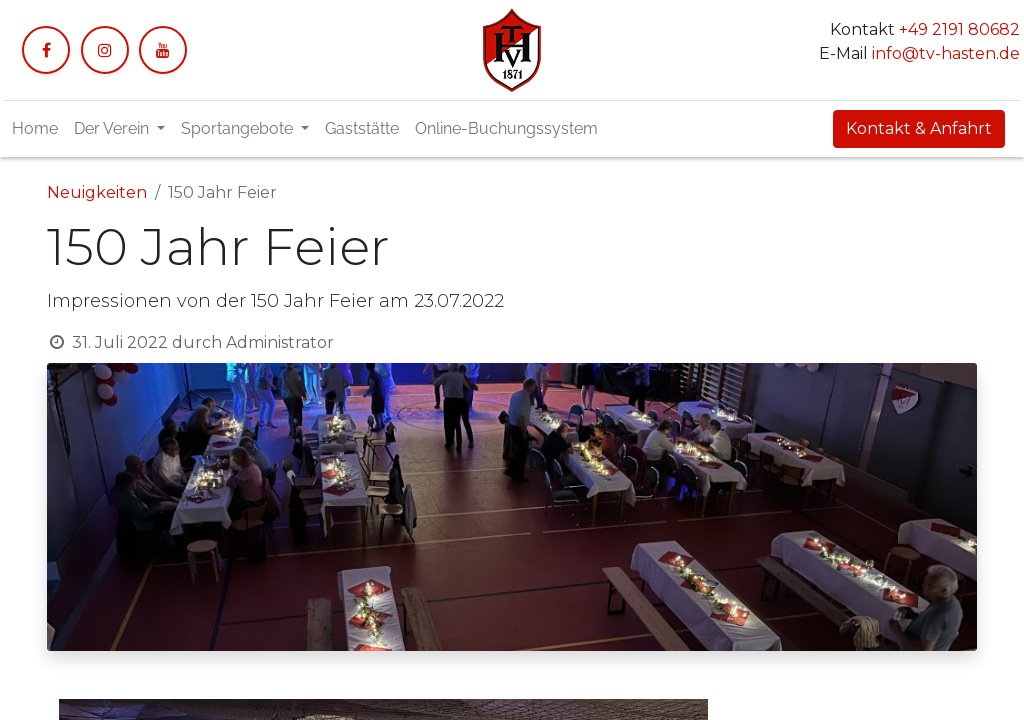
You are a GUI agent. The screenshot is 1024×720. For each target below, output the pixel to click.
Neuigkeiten (97, 192)
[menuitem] (35, 129)
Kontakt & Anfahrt (919, 128)
